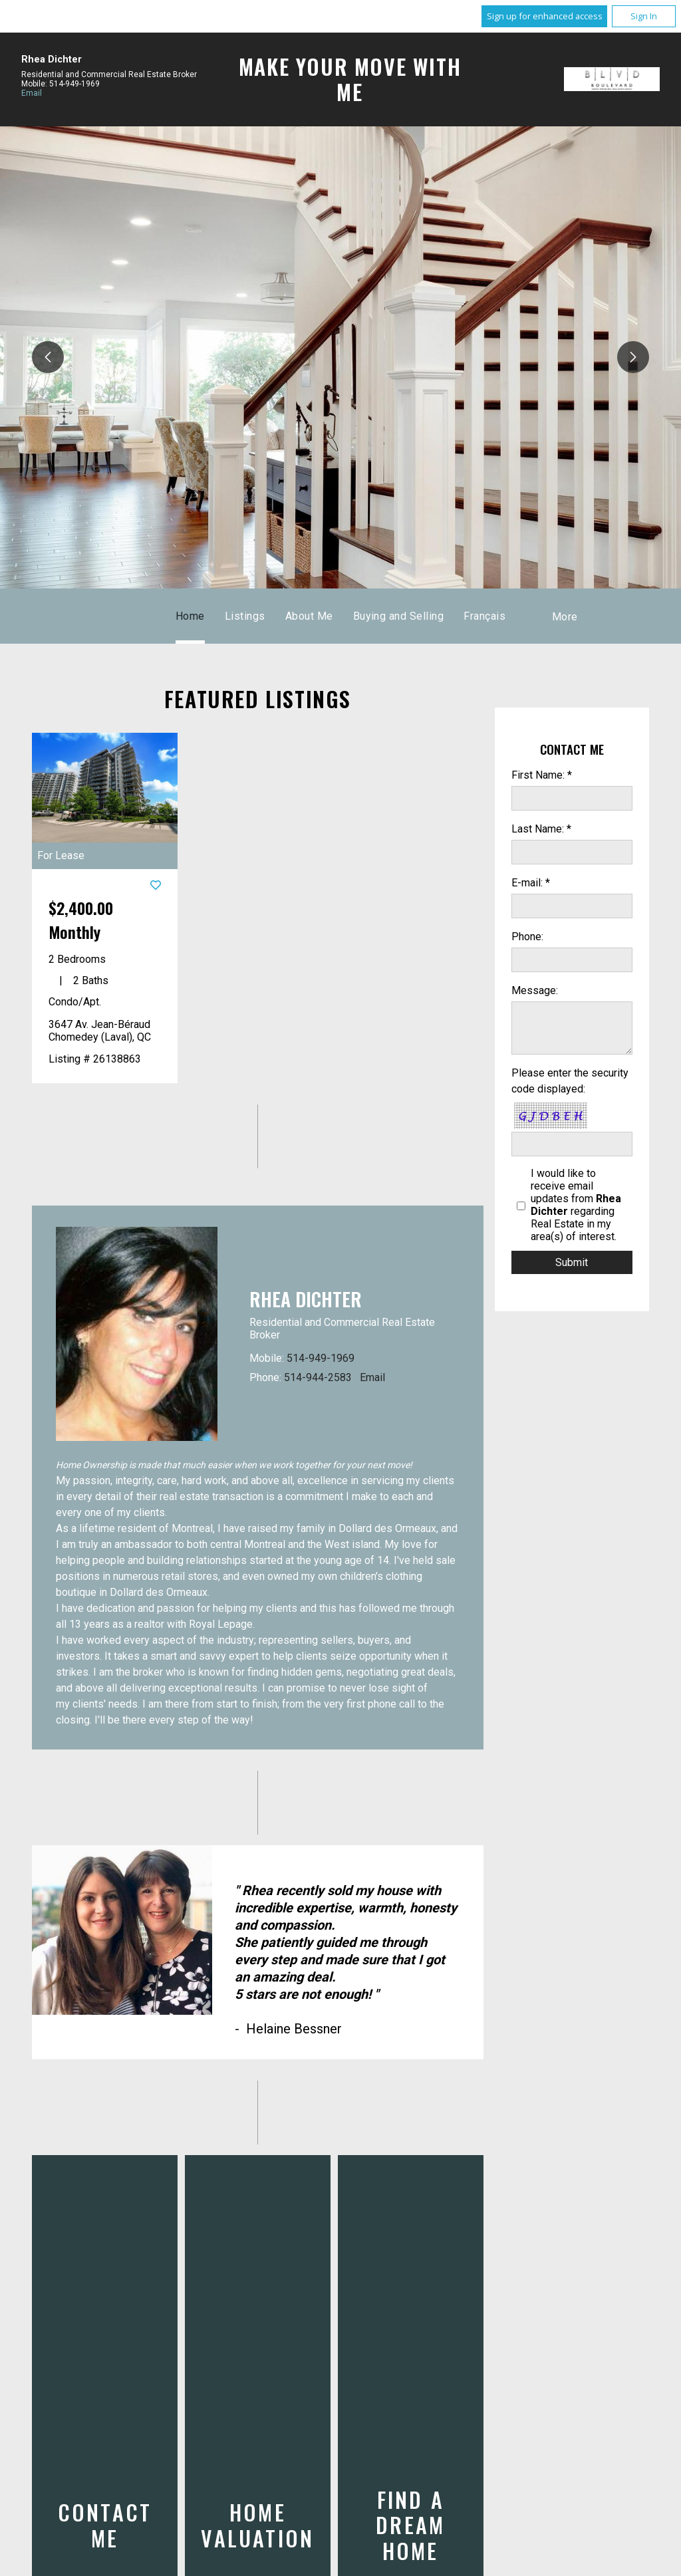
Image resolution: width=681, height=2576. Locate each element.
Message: (534, 990)
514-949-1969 (320, 1358)
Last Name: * (541, 829)
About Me (309, 616)
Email (31, 93)
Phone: (527, 936)
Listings (245, 616)
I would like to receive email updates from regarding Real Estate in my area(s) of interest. (576, 1205)
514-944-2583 (318, 1377)
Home (190, 616)
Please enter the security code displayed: (569, 1081)
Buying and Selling (398, 616)
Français (484, 616)
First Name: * (541, 775)
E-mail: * (530, 882)
